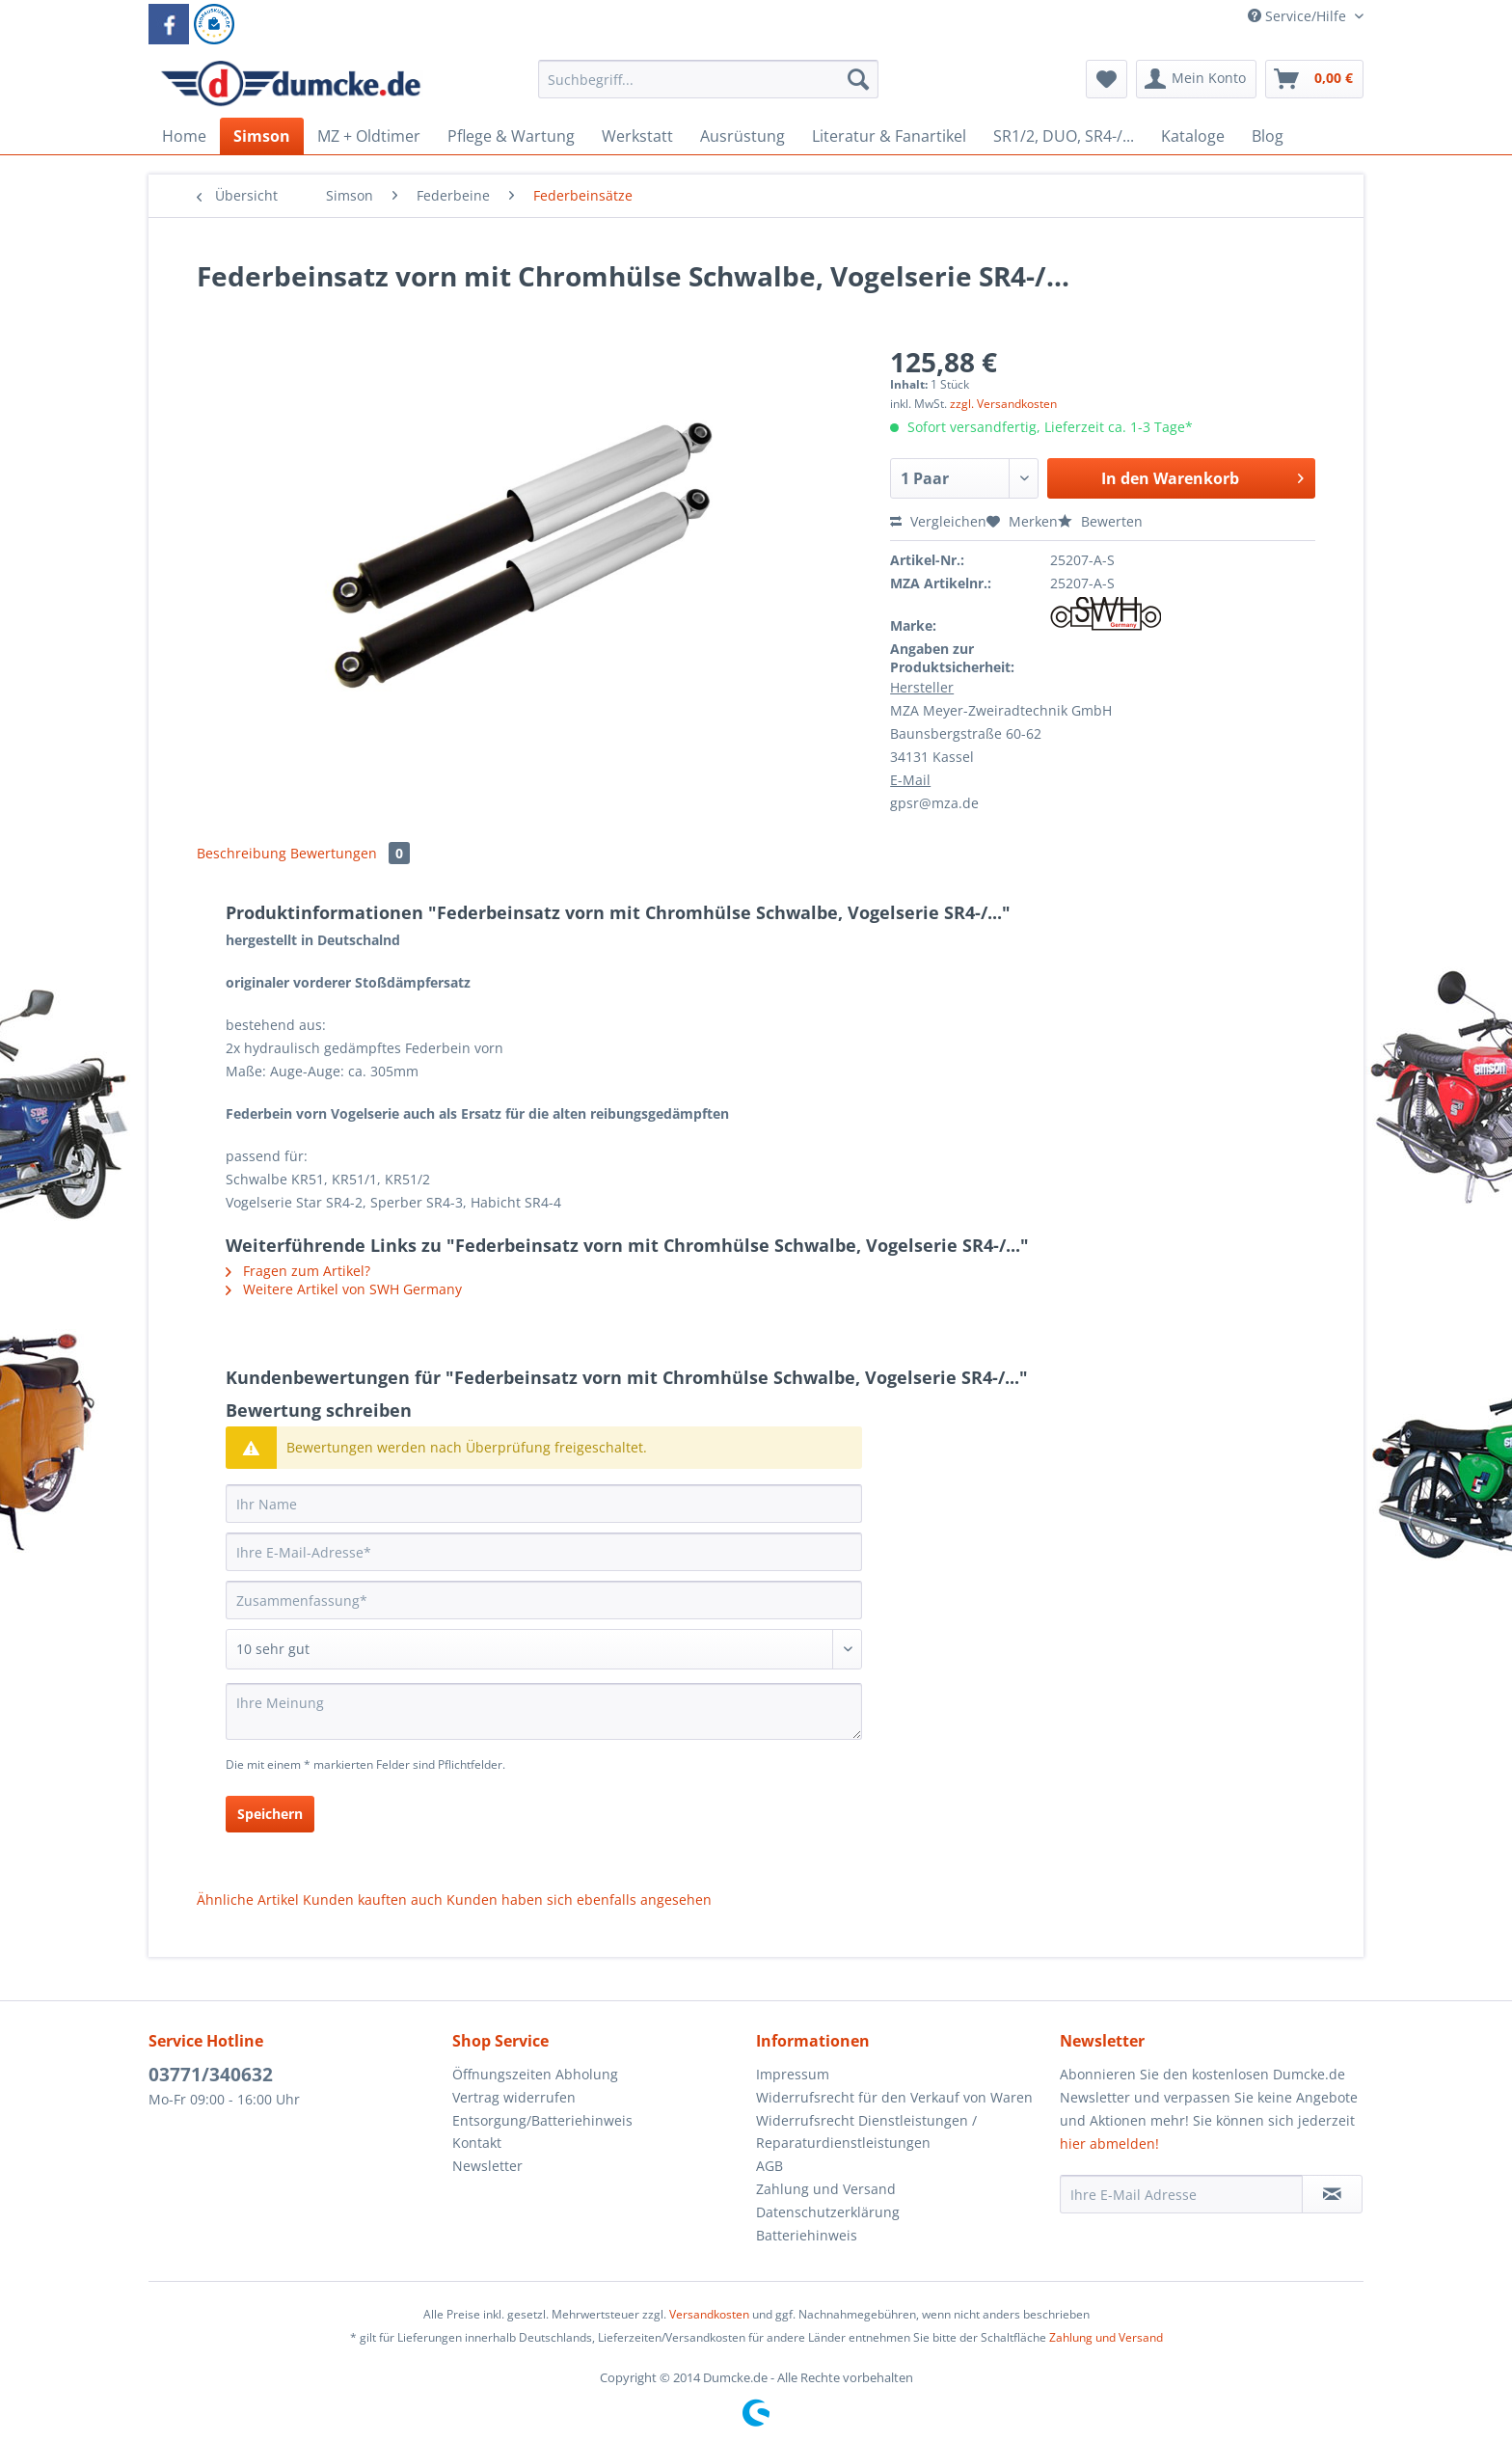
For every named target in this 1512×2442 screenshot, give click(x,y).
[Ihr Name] (544, 1503)
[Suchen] (858, 79)
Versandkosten (709, 2314)
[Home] (184, 136)
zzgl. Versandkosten (1003, 403)
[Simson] (262, 136)
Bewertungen (350, 853)
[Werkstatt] (637, 136)
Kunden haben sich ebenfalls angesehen (579, 1899)
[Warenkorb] (1314, 79)
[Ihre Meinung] (544, 1711)
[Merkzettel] (1106, 79)
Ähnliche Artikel (248, 1899)
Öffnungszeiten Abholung (535, 2074)
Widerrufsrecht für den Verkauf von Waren (894, 2097)
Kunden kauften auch (373, 1899)
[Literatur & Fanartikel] (889, 136)
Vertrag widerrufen (514, 2097)
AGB (769, 2166)
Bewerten (1100, 521)
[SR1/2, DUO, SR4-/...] (1064, 136)
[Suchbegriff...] (708, 79)
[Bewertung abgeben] (544, 1649)
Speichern (270, 1813)
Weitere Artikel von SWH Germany (344, 1289)
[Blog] (1267, 136)
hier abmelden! (1109, 2143)
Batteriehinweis (806, 2235)
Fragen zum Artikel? (298, 1271)
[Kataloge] (1193, 136)
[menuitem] (708, 88)
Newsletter (487, 2166)
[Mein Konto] (1196, 79)
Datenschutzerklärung (828, 2212)
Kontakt (476, 2142)
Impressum (792, 2074)
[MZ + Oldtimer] (369, 136)
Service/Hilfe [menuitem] (1299, 16)
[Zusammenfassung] (544, 1600)
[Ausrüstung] (742, 136)
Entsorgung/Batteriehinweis (542, 2120)
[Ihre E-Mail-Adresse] (544, 1552)
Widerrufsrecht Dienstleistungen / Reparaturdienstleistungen (866, 2132)
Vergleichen (938, 521)
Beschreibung (241, 853)
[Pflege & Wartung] (511, 136)
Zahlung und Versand (826, 2189)
